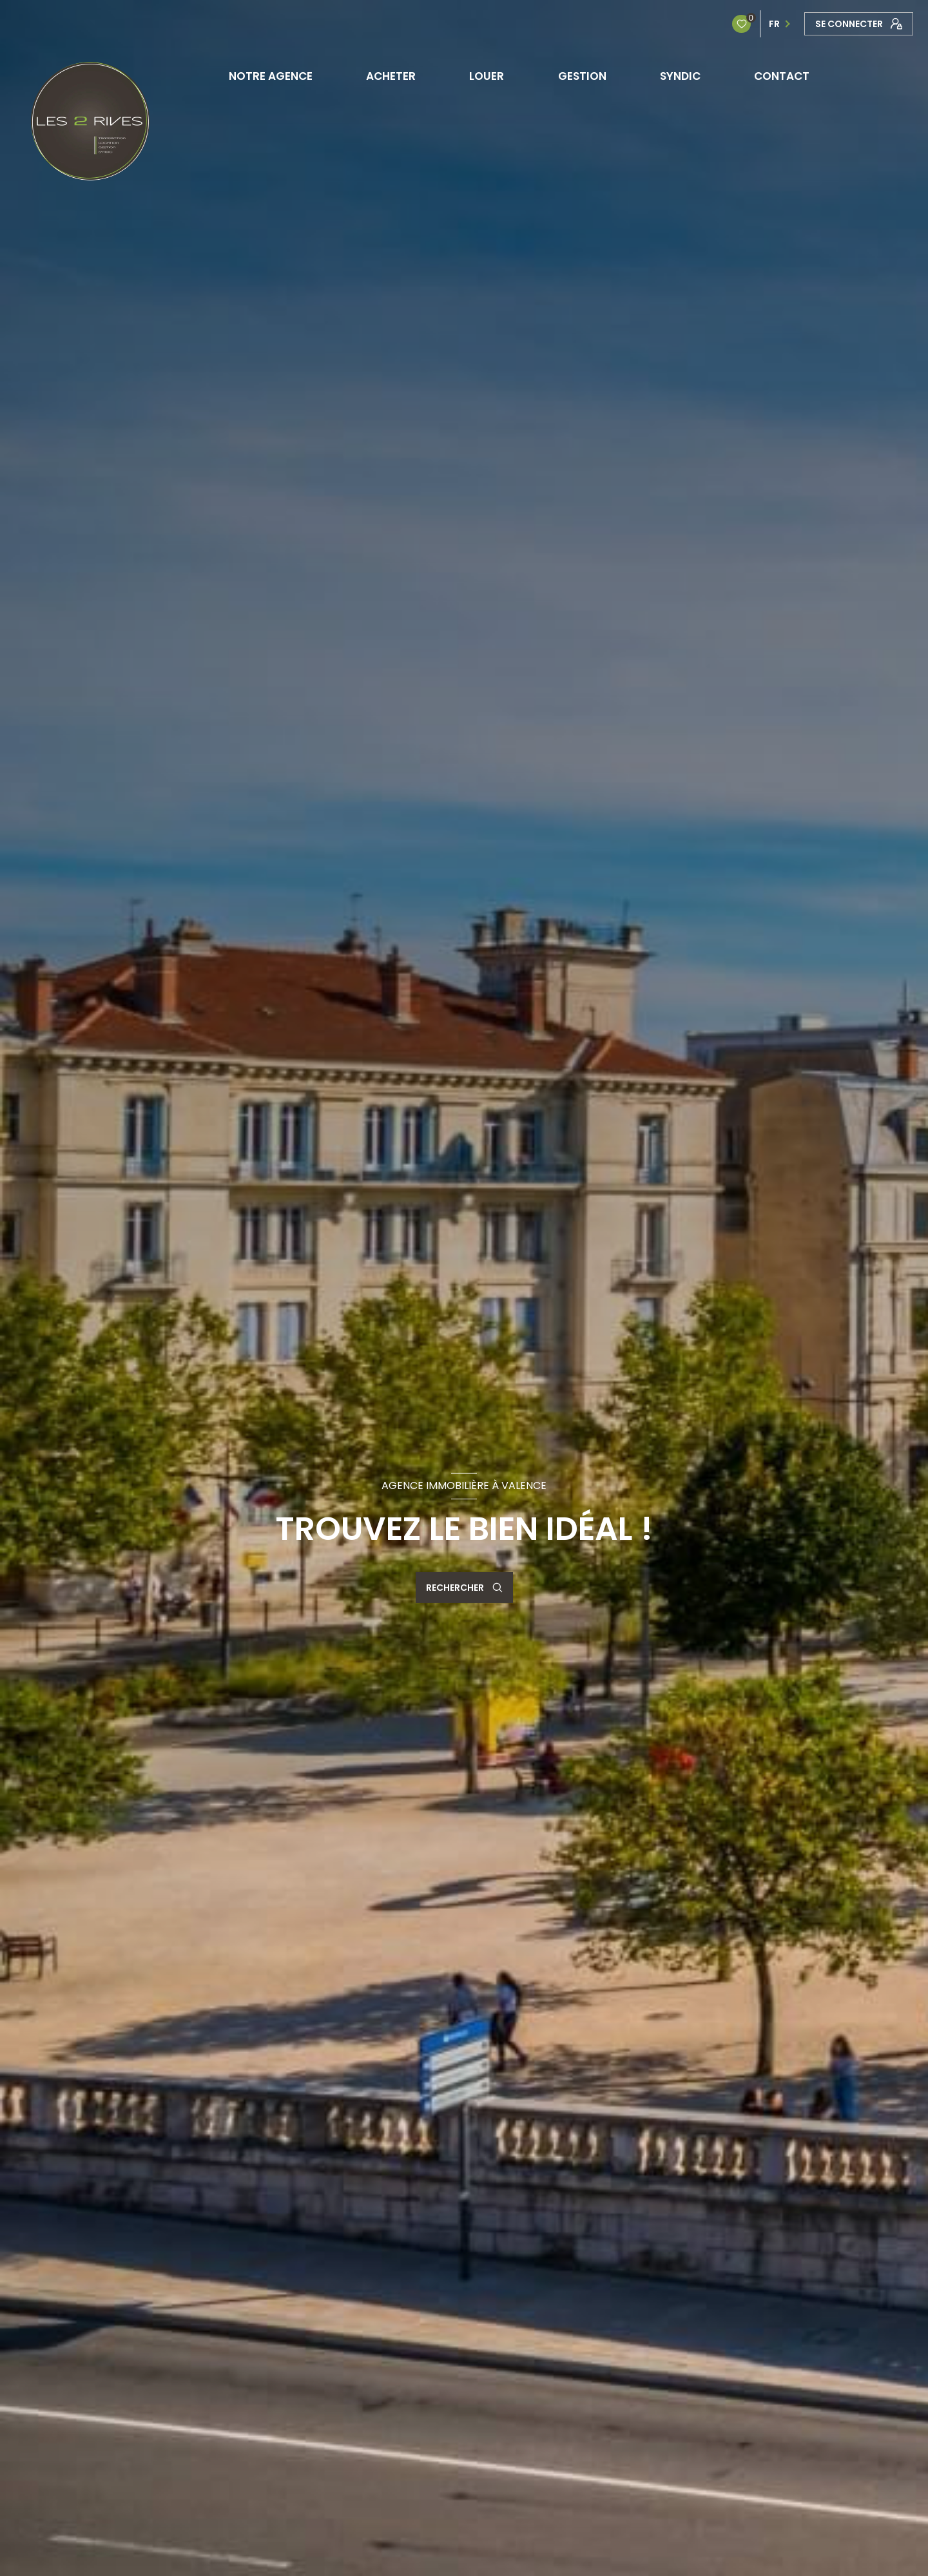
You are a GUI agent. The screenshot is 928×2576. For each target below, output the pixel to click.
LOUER (487, 76)
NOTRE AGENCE (271, 76)
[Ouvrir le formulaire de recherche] (464, 1587)
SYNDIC (680, 76)
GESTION (582, 76)
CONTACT (781, 76)
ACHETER (391, 76)
